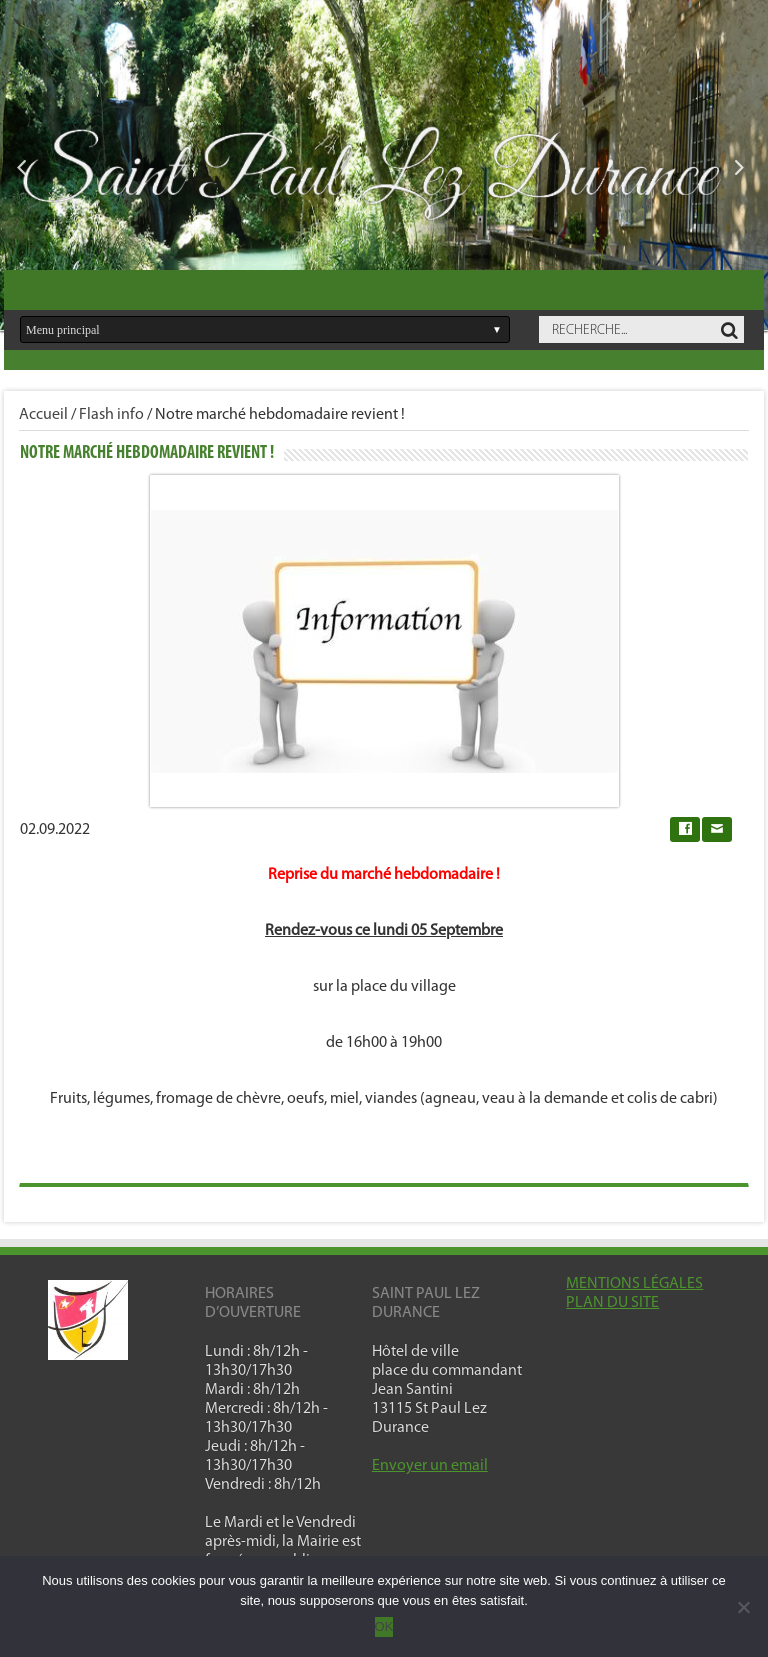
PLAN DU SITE (612, 1303)
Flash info (111, 415)
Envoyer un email (430, 1466)
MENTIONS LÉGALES (634, 1284)
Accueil (43, 415)
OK (384, 1626)
